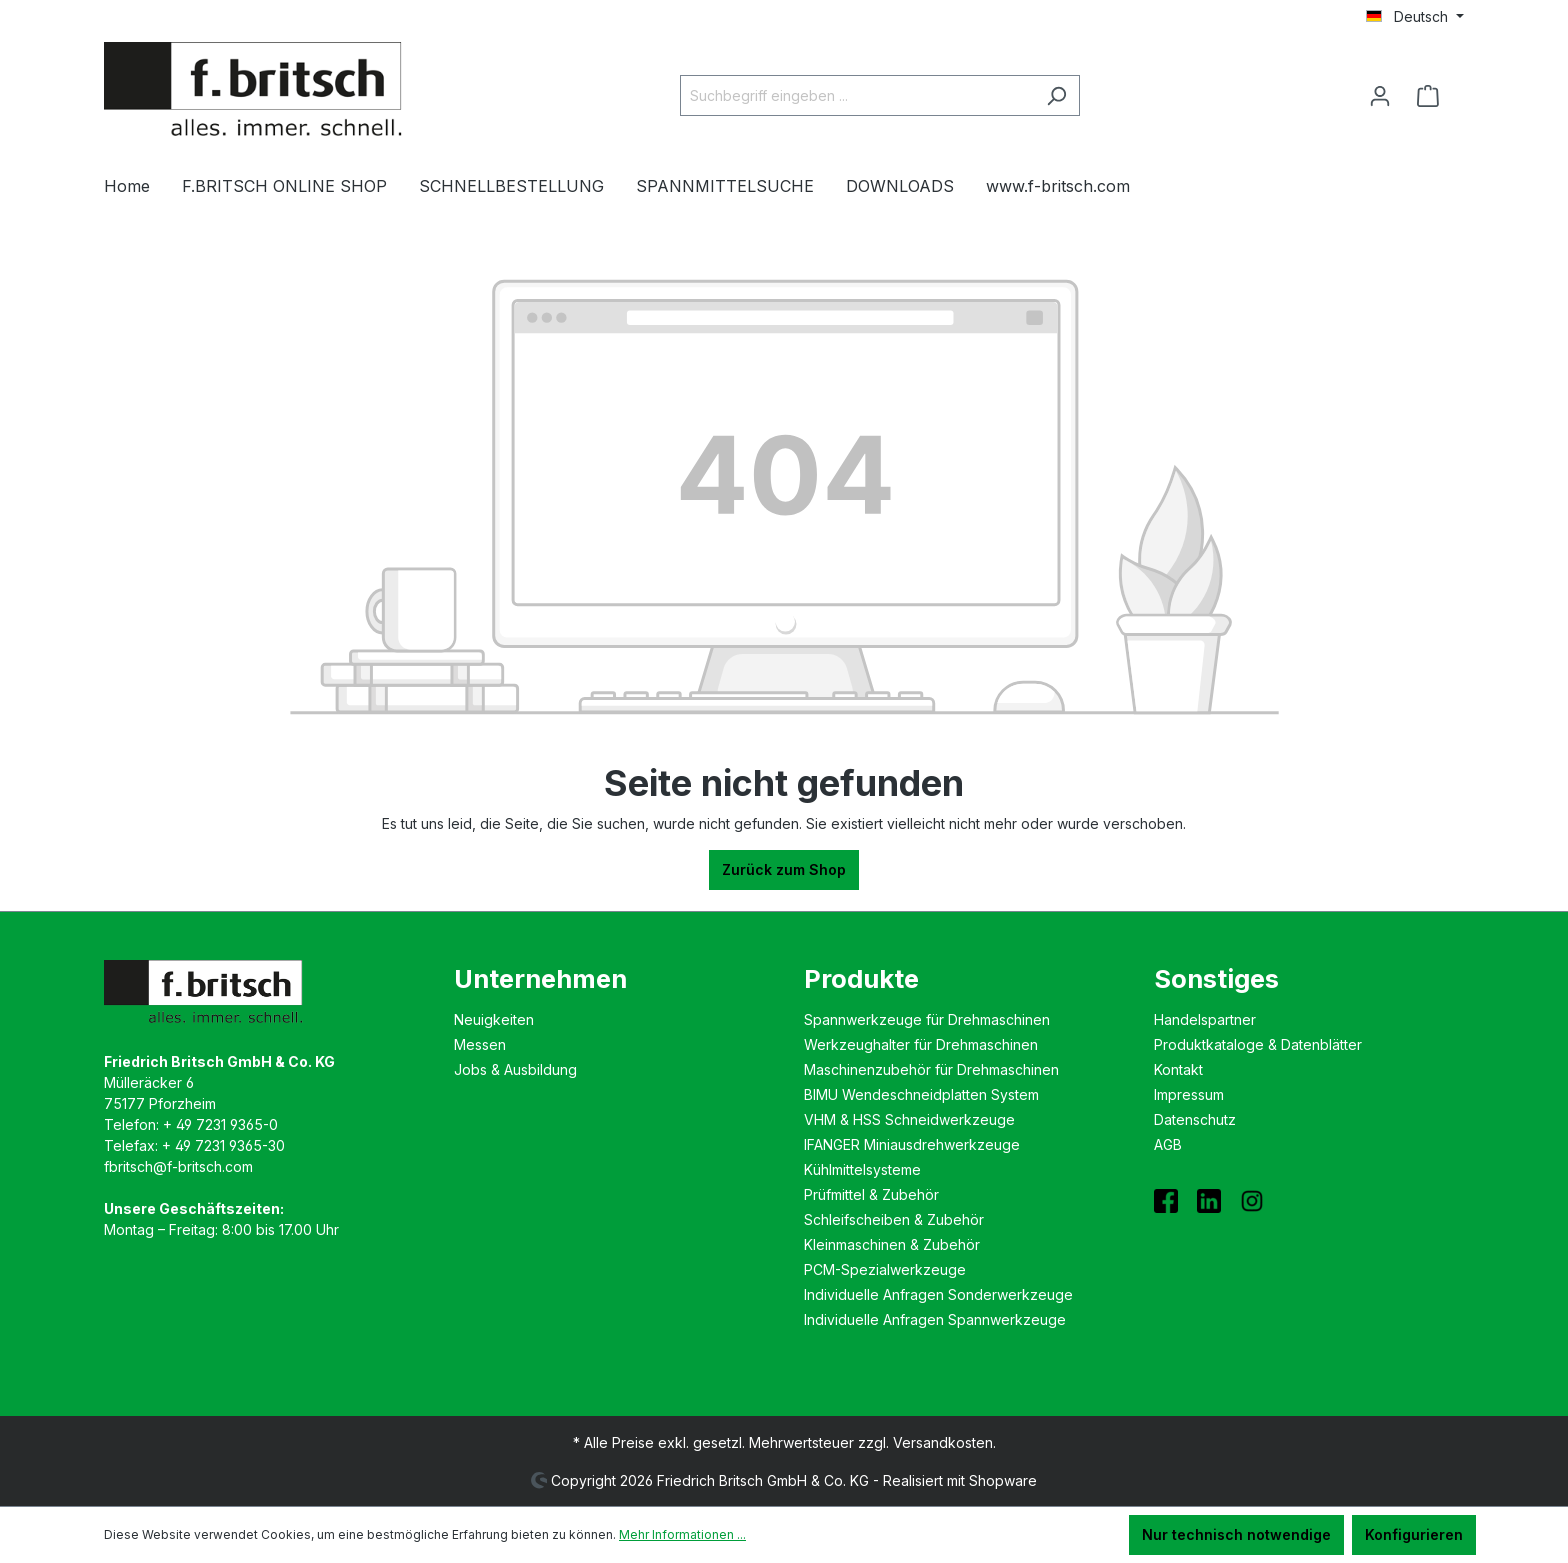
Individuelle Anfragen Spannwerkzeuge (935, 1319)
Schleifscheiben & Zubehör (894, 1219)
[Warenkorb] (1434, 96)
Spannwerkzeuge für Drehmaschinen (927, 1019)
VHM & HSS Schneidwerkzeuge (909, 1119)
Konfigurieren (1414, 1534)
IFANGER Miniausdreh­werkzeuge (912, 1144)
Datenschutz (1195, 1119)
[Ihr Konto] (1380, 96)
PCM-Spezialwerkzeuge (885, 1269)
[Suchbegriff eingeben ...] (857, 95)
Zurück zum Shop (784, 869)
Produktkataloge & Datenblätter (1258, 1044)
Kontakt (1178, 1069)
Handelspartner (1205, 1019)
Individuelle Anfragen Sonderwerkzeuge (938, 1294)
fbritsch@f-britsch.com (178, 1166)
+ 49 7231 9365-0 (220, 1124)
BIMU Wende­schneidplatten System (921, 1094)
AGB (1168, 1144)
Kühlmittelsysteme (862, 1169)
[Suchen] (1056, 95)
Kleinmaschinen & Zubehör (892, 1244)
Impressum (1189, 1094)
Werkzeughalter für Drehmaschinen (921, 1044)
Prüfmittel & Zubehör (871, 1194)
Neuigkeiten (494, 1019)
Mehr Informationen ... (682, 1534)
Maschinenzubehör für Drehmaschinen (931, 1069)
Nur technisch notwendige (1236, 1534)
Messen (480, 1044)
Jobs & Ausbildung (515, 1069)
